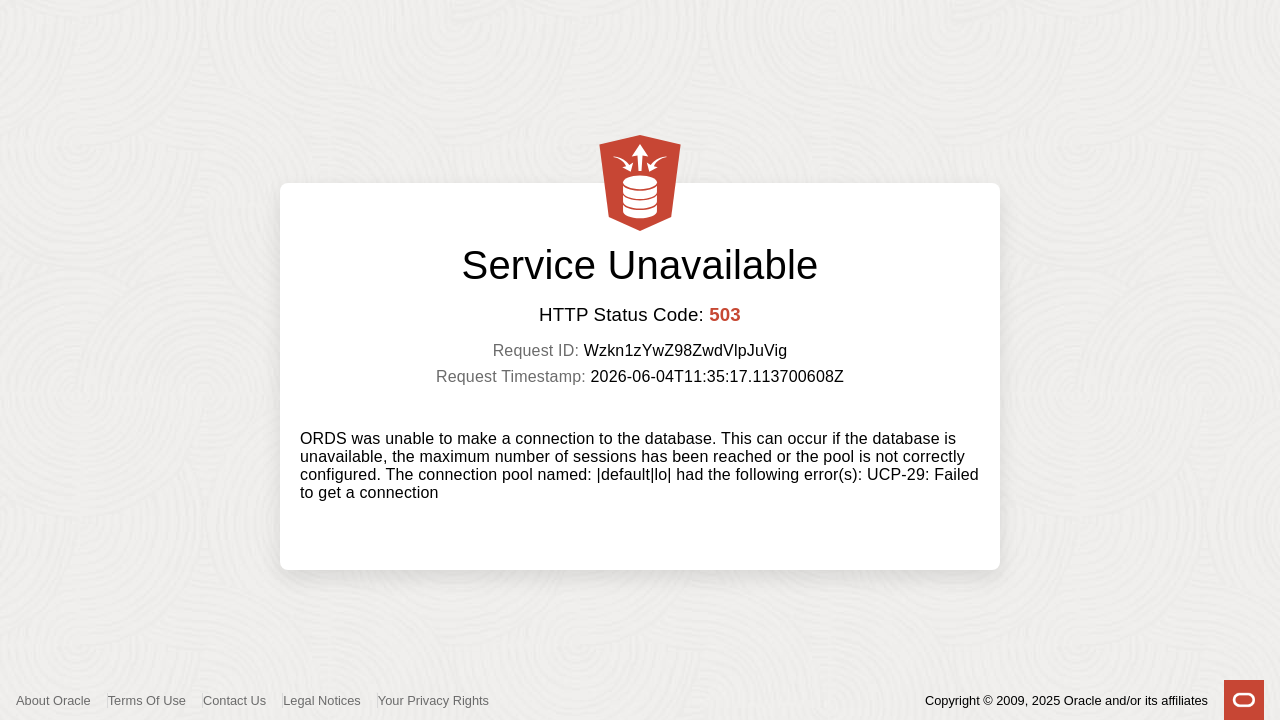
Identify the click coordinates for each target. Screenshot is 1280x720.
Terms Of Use (147, 700)
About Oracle (53, 700)
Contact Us (234, 700)
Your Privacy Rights (433, 700)
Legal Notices (322, 700)
